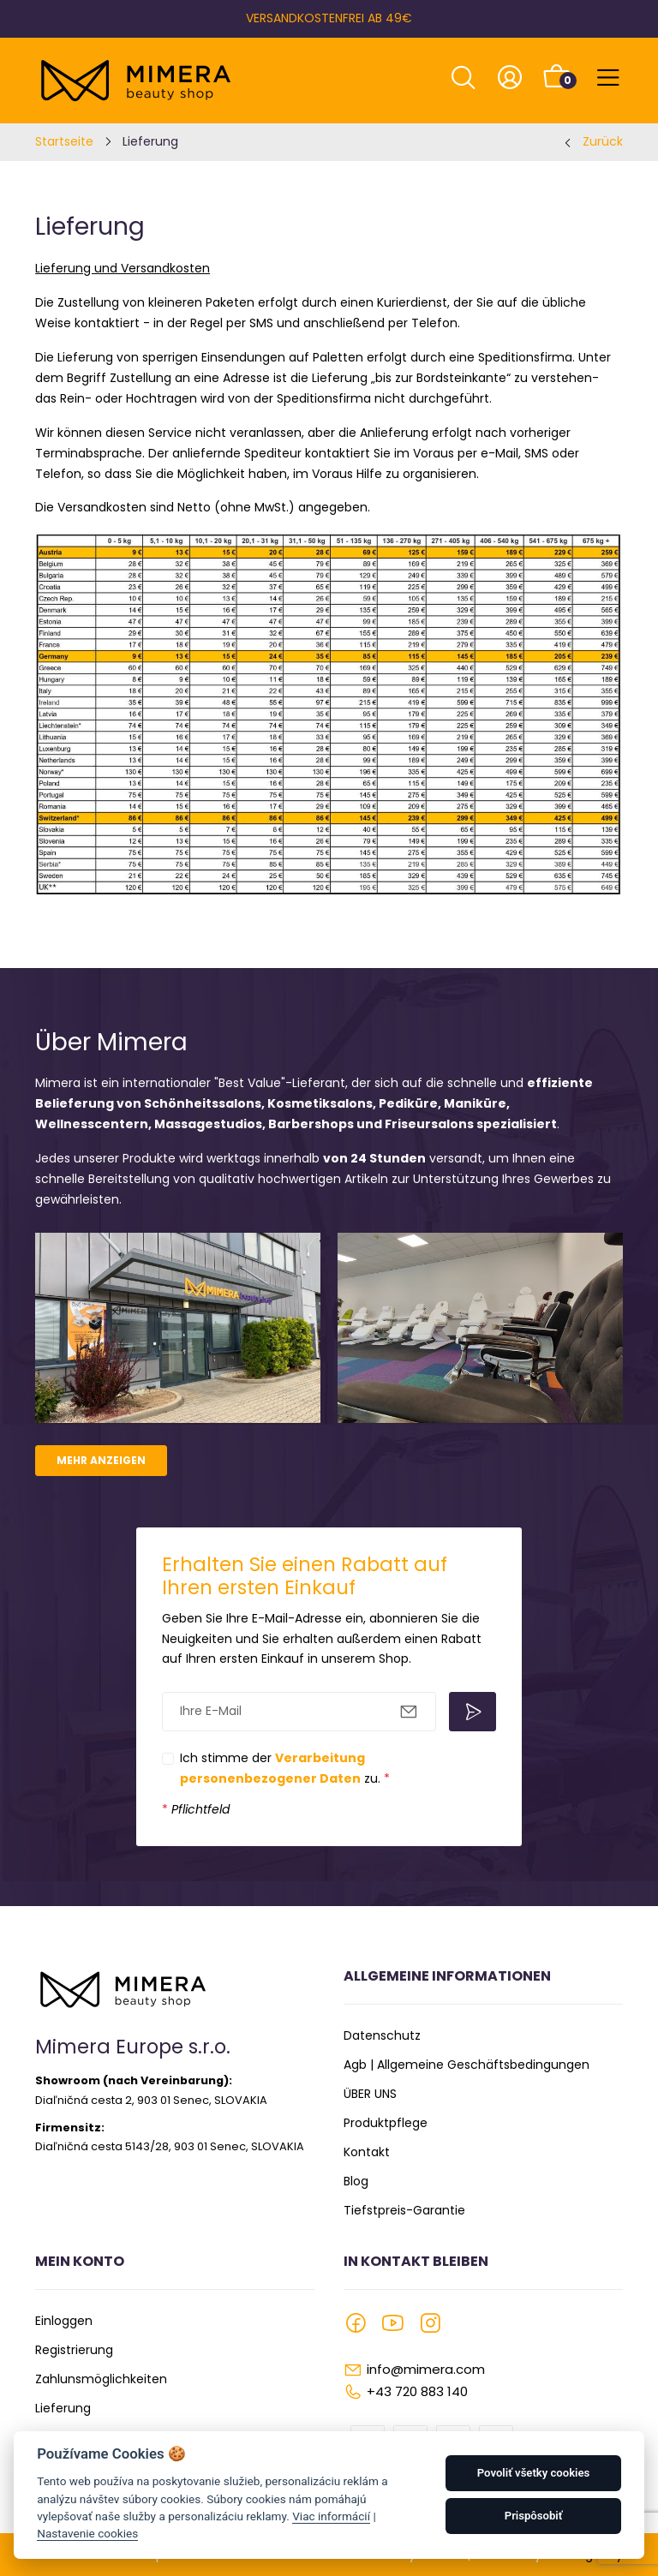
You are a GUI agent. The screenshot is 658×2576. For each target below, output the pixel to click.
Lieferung (63, 2408)
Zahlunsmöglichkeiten (101, 2379)
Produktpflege (386, 2122)
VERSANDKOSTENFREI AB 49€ (329, 18)
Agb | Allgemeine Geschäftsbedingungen (466, 2064)
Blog (356, 2181)
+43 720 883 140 (417, 2391)
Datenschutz (382, 2035)
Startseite (64, 141)
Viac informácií (331, 2516)
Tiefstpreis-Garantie (404, 2210)
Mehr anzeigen (101, 1460)
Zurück (603, 141)
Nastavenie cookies (87, 2533)
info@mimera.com (426, 2369)
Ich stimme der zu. (285, 1768)
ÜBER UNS (370, 2093)
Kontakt (367, 2152)
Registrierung (74, 2349)
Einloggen (64, 2320)
